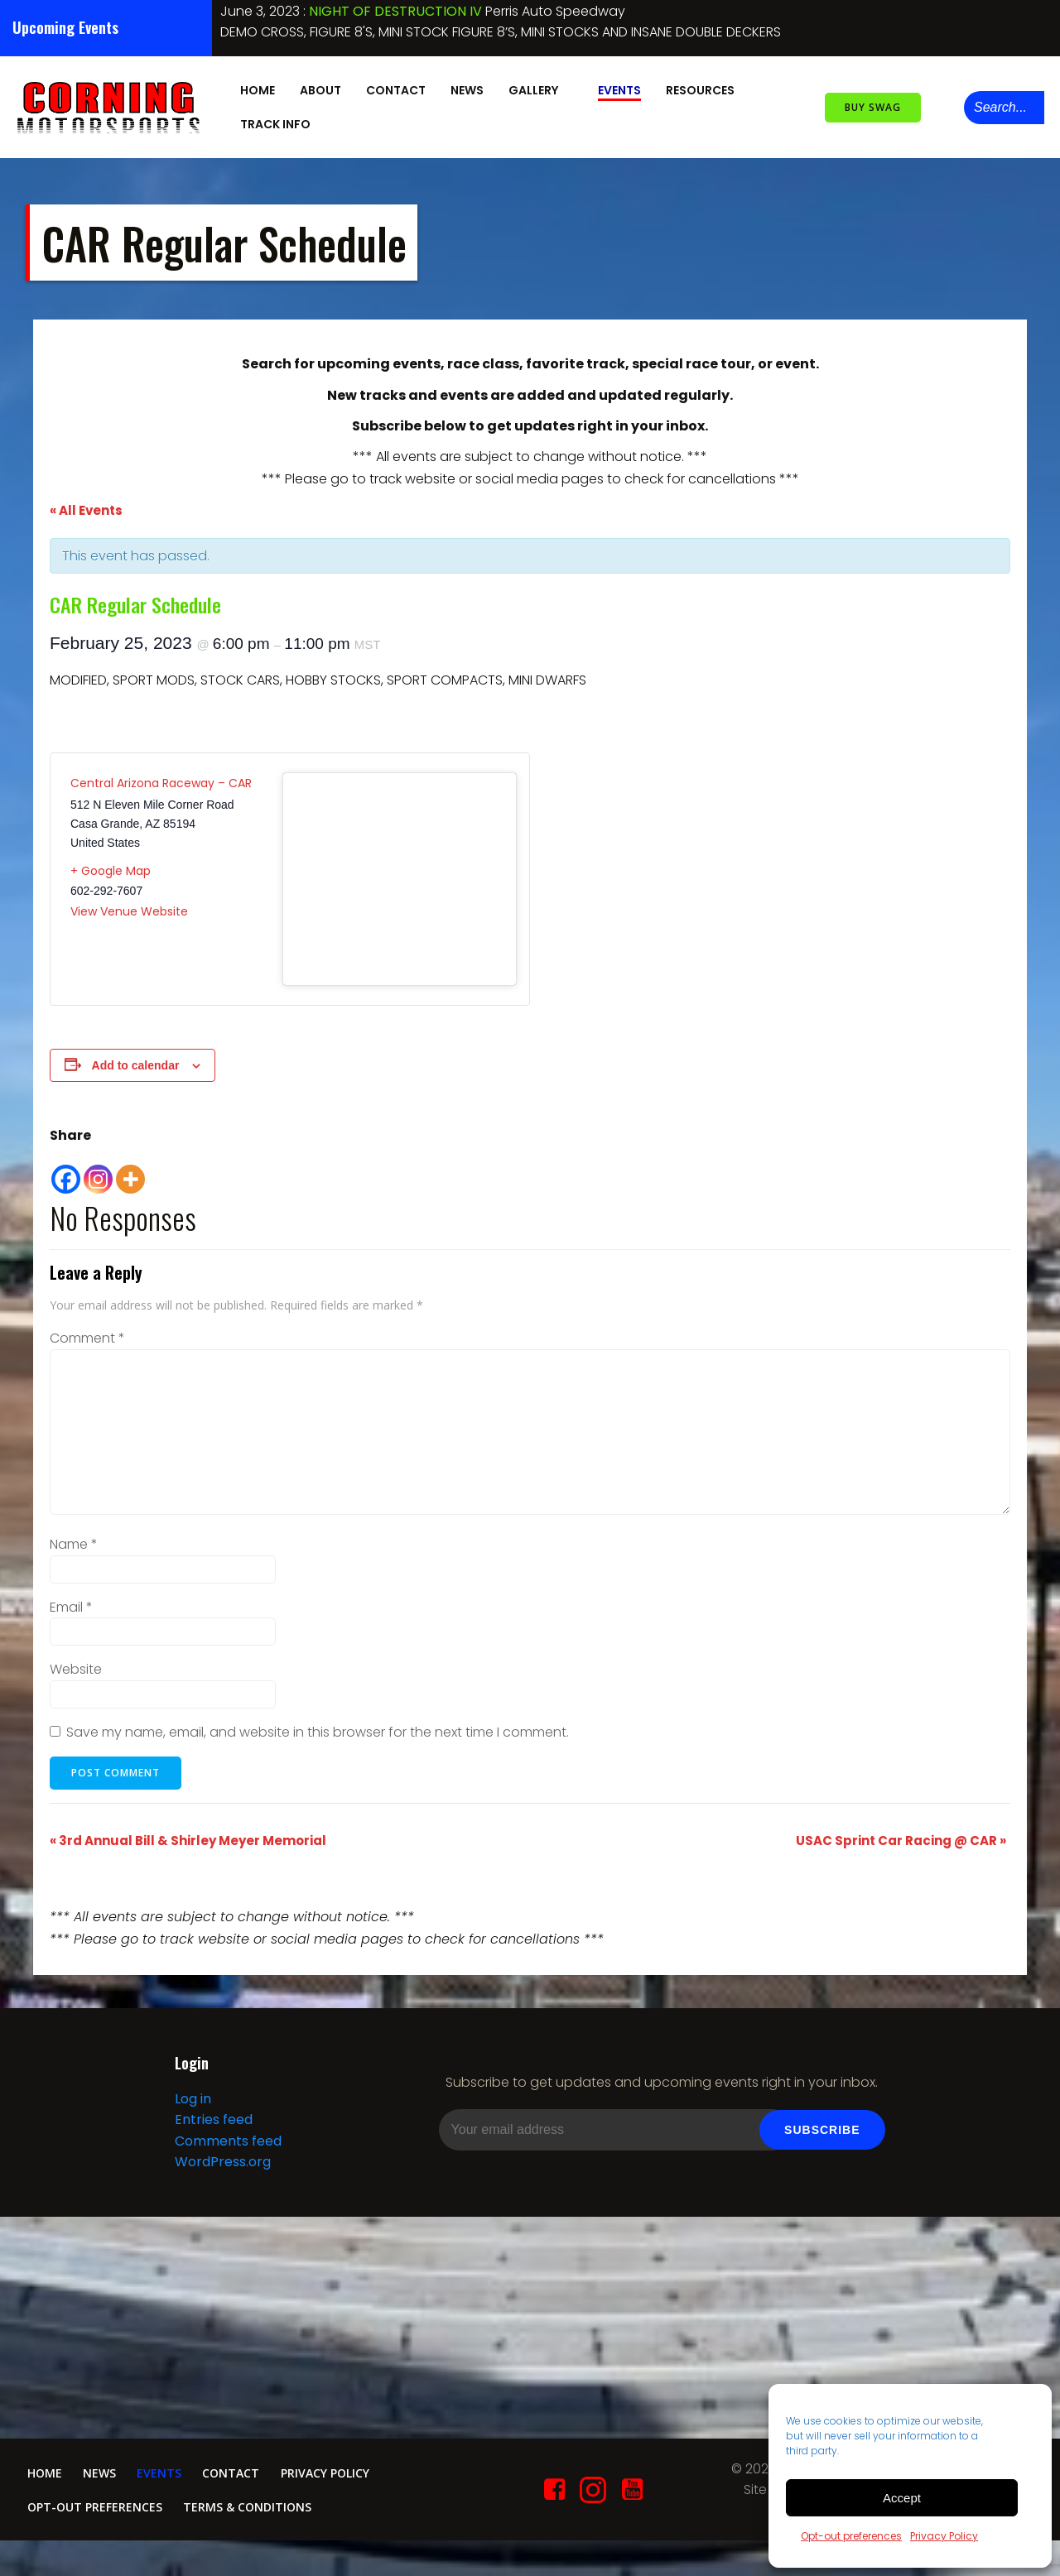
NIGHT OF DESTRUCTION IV (395, 11)
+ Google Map (110, 863)
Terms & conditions (261, 2530)
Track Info (279, 119)
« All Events (86, 503)
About (317, 85)
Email (71, 1600)
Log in (189, 2110)
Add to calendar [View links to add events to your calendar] (136, 1058)
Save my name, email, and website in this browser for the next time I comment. (317, 1725)
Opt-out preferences (851, 2536)
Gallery (537, 85)
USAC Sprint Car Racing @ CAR (901, 1833)
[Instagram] (98, 1164)
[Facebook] (65, 1164)
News (463, 85)
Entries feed (210, 2131)
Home (254, 85)
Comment (87, 1331)
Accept (902, 2498)
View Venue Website (129, 904)
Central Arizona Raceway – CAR (161, 775)
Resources (704, 85)
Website (76, 1662)
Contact (392, 85)
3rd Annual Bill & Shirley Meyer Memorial (188, 1833)
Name (74, 1537)
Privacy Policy (944, 2536)
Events (616, 85)
